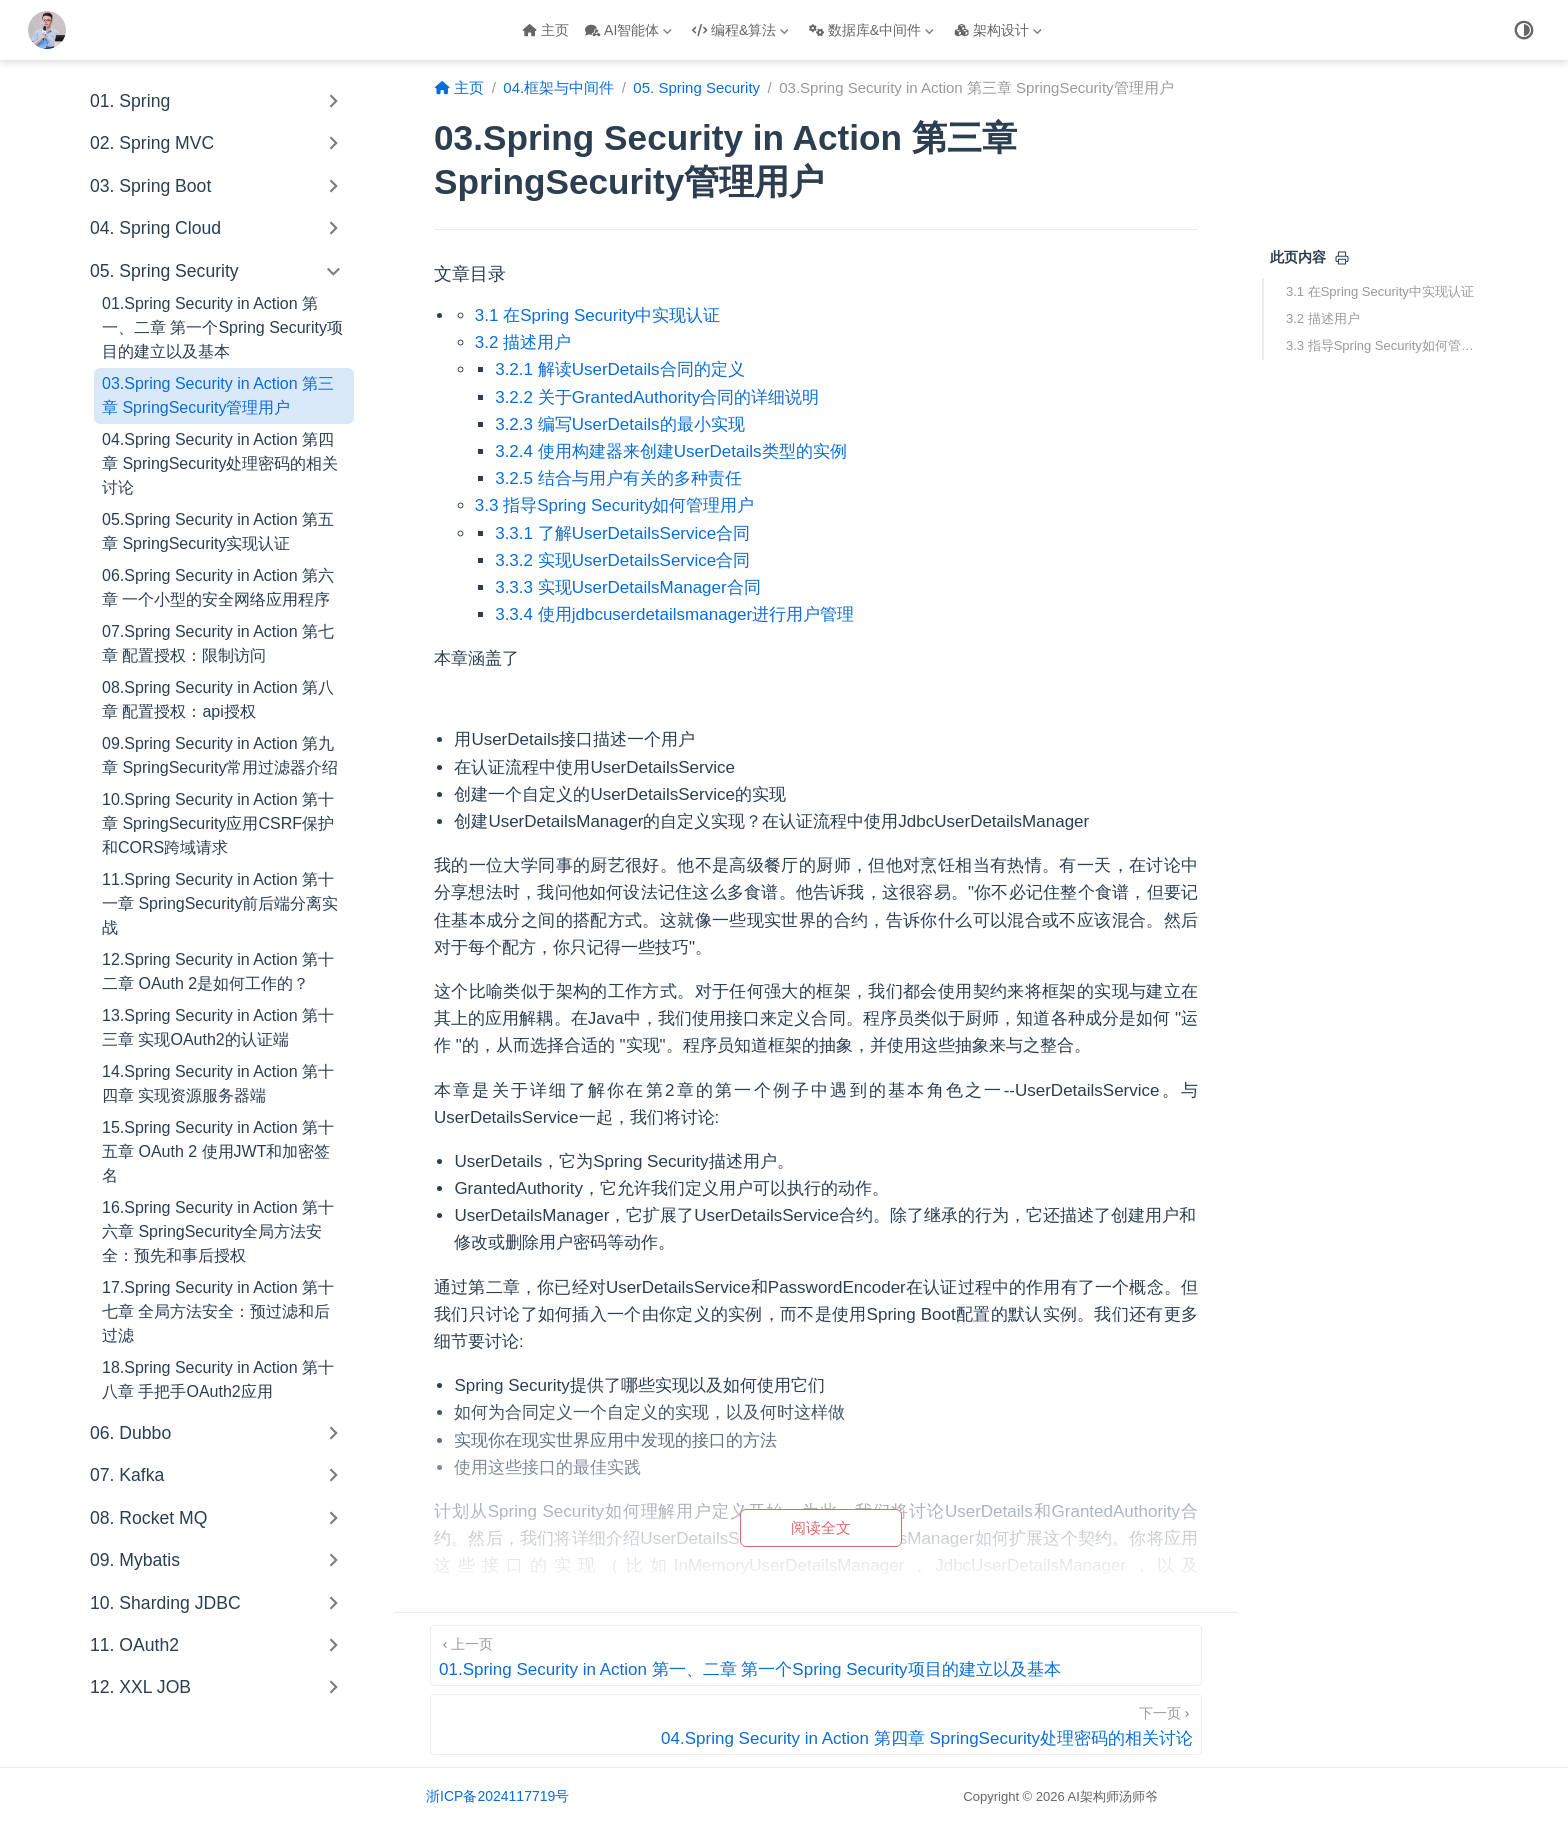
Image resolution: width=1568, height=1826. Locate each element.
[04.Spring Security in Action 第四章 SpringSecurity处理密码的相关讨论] (816, 1724)
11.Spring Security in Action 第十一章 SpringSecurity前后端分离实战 (220, 903)
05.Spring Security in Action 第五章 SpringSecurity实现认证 (218, 531)
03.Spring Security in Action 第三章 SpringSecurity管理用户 (218, 395)
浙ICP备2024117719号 (497, 1796)
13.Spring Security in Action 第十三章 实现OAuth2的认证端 (218, 1027)
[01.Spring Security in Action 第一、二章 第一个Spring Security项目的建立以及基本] (816, 1655)
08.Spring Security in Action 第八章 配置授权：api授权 (218, 699)
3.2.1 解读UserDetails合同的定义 (619, 369)
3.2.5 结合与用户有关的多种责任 (618, 478)
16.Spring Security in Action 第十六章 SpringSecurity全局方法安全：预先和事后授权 (218, 1231)
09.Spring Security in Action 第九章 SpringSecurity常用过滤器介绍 (220, 755)
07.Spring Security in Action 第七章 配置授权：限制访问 (218, 643)
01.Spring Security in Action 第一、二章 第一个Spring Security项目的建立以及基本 (222, 327)
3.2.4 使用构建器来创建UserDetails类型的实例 (670, 451)
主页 (545, 30)
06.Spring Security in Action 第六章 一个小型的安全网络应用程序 (218, 587)
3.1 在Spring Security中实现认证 (1380, 291)
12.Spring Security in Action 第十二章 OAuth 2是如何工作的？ (218, 971)
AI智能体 (628, 30)
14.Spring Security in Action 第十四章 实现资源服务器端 (218, 1083)
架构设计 (998, 30)
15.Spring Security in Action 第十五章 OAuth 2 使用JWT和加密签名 (218, 1151)
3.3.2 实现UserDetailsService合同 (622, 560)
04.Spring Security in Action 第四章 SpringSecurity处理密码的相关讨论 (220, 463)
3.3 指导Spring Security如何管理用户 (1382, 345)
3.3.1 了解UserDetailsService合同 (622, 533)
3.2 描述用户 (1323, 318)
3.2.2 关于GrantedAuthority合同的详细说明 (657, 397)
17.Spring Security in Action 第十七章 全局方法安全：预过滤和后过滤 (218, 1311)
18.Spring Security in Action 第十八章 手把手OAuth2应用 (218, 1379)
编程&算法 (740, 30)
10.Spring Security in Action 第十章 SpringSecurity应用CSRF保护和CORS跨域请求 (218, 823)
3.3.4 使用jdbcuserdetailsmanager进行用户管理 (674, 614)
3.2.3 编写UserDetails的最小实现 (619, 424)
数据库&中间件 (871, 30)
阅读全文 (821, 1527)
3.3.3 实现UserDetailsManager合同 (627, 587)
